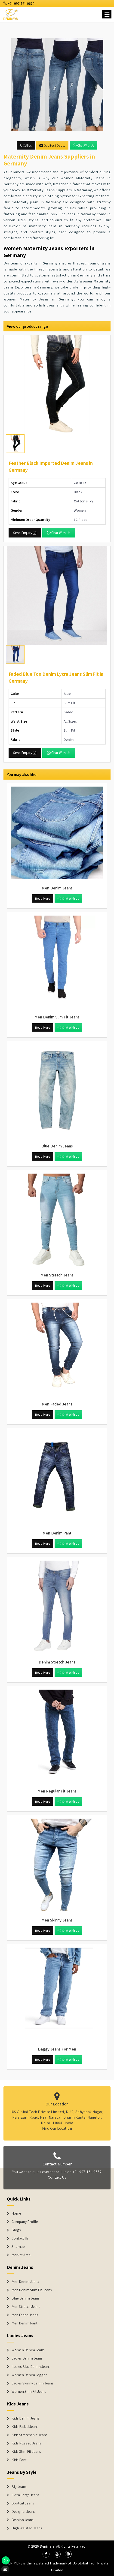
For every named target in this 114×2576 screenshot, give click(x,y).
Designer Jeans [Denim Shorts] (23, 2511)
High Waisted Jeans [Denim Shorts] (27, 2528)
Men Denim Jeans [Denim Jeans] (25, 2282)
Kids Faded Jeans (25, 2427)
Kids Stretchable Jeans (29, 2435)
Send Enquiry (24, 533)
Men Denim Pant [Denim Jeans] (24, 2323)
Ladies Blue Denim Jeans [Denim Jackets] (31, 2367)
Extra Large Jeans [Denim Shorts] (25, 2495)
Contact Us (57, 2179)
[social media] (46, 2554)
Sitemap (18, 2247)
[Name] (106, 14)
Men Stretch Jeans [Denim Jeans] (26, 2307)
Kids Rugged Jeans (26, 2443)
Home (16, 2213)
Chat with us (83, 145)
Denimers (47, 2546)
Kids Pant (19, 2460)
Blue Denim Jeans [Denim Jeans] (26, 2298)
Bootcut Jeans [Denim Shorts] (23, 2503)
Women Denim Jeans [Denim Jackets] (28, 2350)
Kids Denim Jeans (25, 2418)
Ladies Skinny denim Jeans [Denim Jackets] (32, 2383)
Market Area (21, 2255)
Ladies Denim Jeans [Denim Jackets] (27, 2358)
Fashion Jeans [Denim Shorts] (23, 2520)
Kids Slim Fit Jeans (26, 2451)
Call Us (26, 145)
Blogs (16, 2230)
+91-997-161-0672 (18, 3)
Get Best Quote (52, 145)
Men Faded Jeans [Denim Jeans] (25, 2315)
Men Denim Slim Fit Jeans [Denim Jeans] (32, 2290)
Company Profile (25, 2222)
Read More (42, 898)
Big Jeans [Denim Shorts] (19, 2487)
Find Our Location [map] (57, 2125)
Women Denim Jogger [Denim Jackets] (29, 2375)
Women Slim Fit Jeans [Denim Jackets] (29, 2391)
